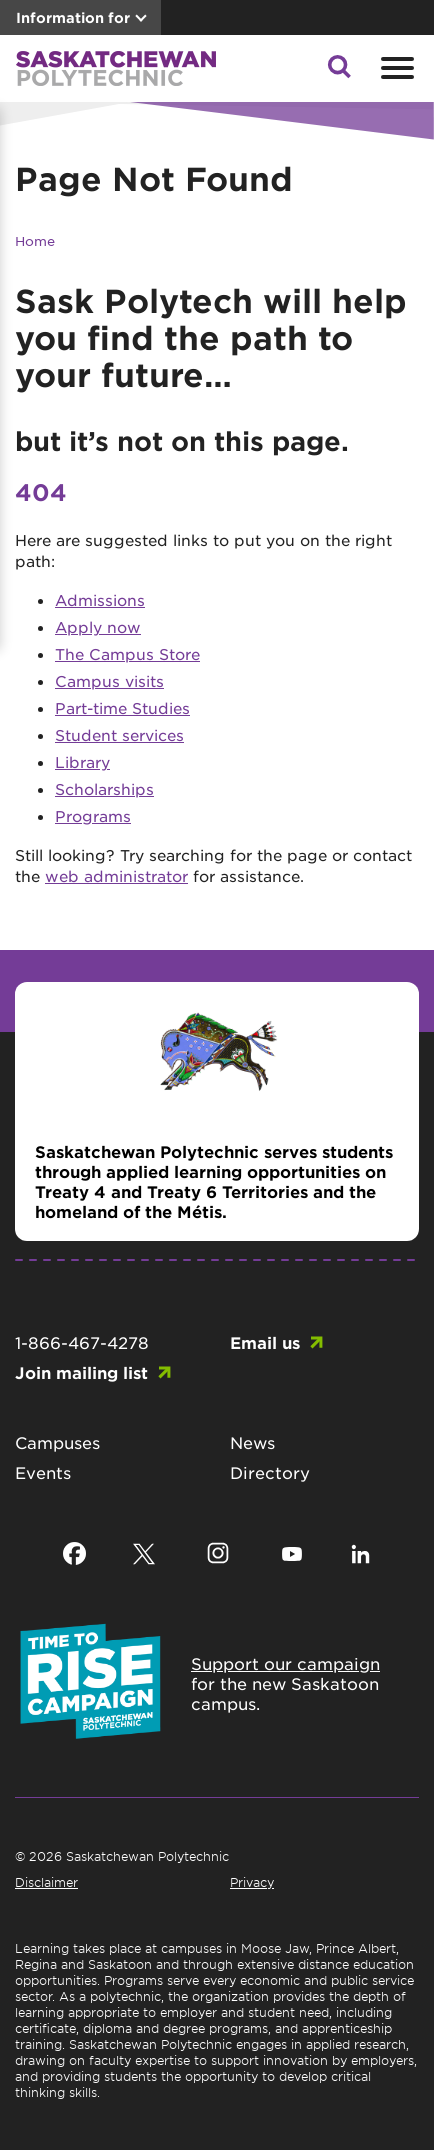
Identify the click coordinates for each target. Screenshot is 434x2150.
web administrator (116, 875)
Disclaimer (46, 1882)
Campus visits (109, 680)
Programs (93, 815)
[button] (339, 72)
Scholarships (104, 788)
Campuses (57, 1442)
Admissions (100, 599)
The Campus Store (127, 653)
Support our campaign (285, 1663)
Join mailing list (81, 1372)
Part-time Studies (122, 707)
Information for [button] (73, 17)
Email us (265, 1342)
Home (35, 240)
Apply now (98, 626)
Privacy (252, 1882)
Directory (270, 1472)
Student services (119, 734)
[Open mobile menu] (395, 68)
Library (82, 761)
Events (43, 1472)
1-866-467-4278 (82, 1342)
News (252, 1442)
